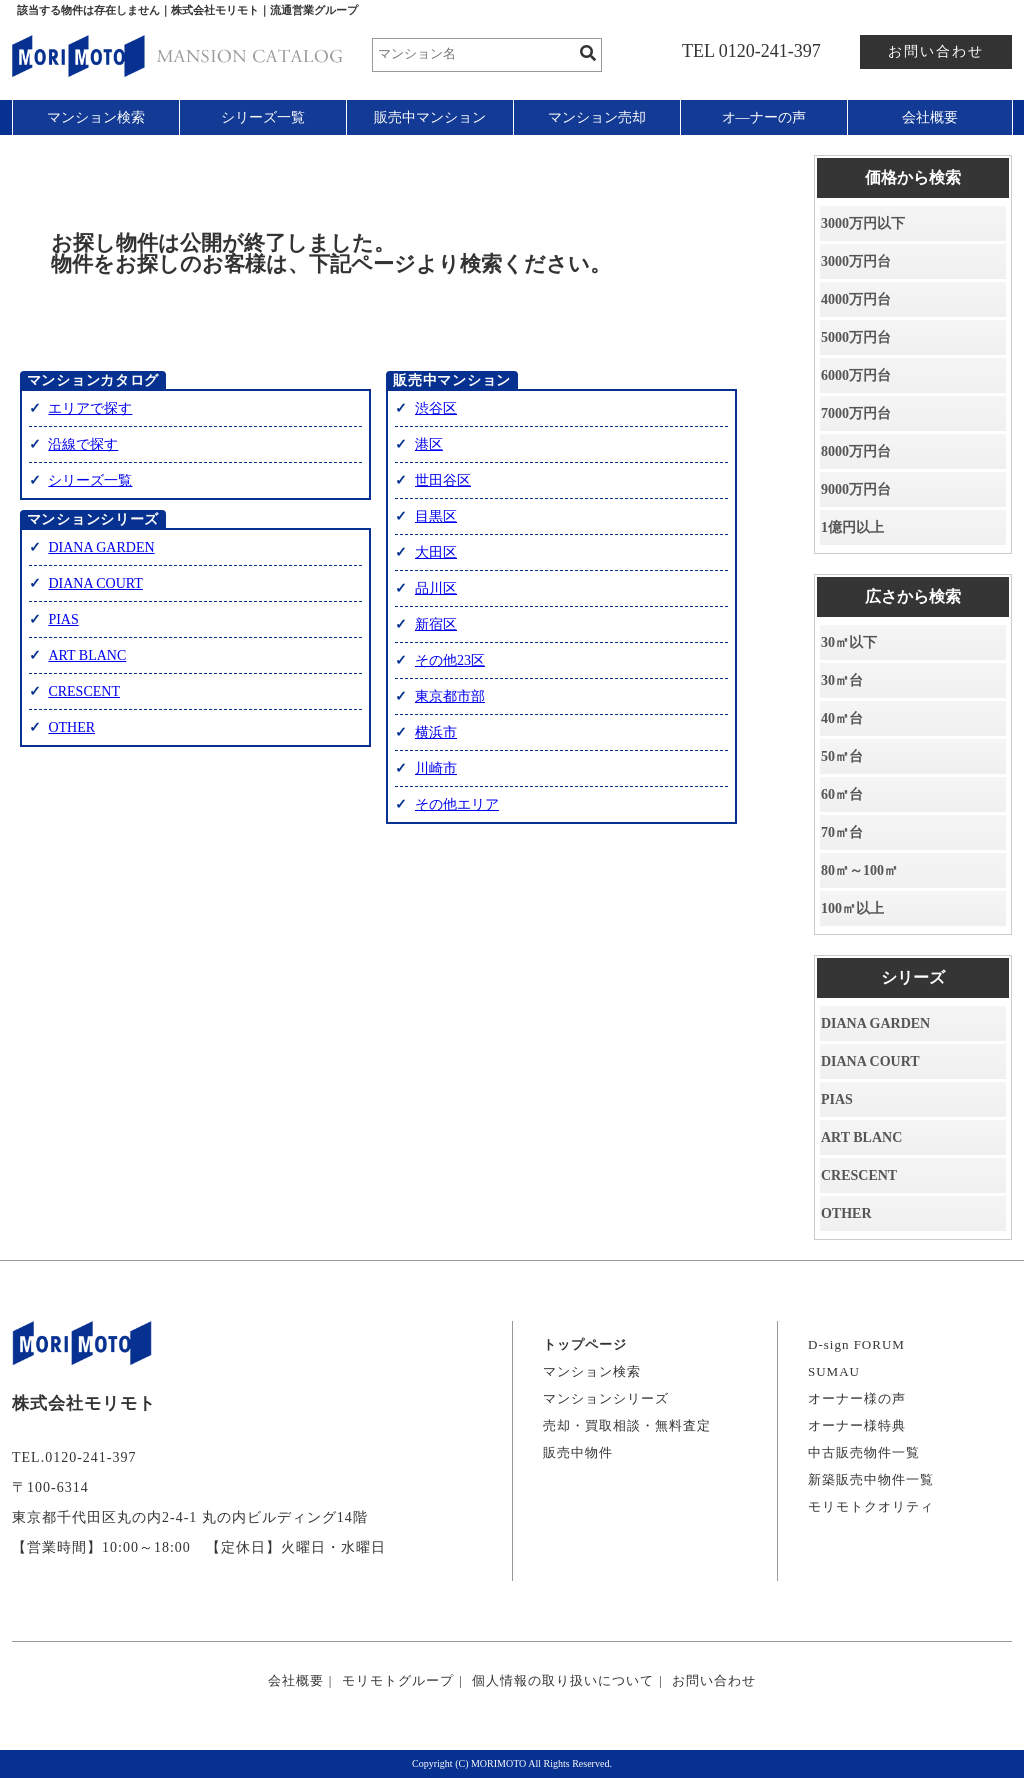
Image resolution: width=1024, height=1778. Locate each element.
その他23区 (450, 660)
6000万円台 (856, 375)
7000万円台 (856, 413)
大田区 (436, 552)
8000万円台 (856, 451)
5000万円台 (856, 337)
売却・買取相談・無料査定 (627, 1425)
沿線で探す (83, 444)
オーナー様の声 (857, 1398)
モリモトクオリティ (871, 1506)
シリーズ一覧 (263, 117)
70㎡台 (842, 832)
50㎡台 (842, 756)
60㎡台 (842, 794)
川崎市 (436, 768)
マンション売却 (597, 117)
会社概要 (930, 117)
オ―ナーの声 (764, 117)
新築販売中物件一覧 (871, 1479)
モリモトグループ (398, 1680)
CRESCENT (84, 691)
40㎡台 (842, 718)
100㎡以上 (852, 908)
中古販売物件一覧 (864, 1452)
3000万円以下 (863, 223)
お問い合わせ (936, 51)
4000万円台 (856, 299)
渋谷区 (436, 408)
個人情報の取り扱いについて (563, 1680)
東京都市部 (450, 696)
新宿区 (436, 624)
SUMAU (834, 1371)
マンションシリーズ (606, 1398)
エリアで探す (90, 408)
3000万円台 (856, 261)
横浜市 (436, 732)
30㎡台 (842, 680)
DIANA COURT (95, 583)
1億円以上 (852, 527)
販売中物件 (578, 1452)
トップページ (585, 1344)
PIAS (63, 619)
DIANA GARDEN (101, 547)
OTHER (71, 727)
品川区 (436, 588)
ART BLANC (87, 655)
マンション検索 (96, 117)
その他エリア (457, 804)
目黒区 (436, 516)
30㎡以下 (849, 642)
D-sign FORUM (856, 1344)
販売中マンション (430, 117)
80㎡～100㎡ (859, 870)
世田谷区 (443, 480)
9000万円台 (856, 489)
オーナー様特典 (857, 1425)
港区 (429, 444)
